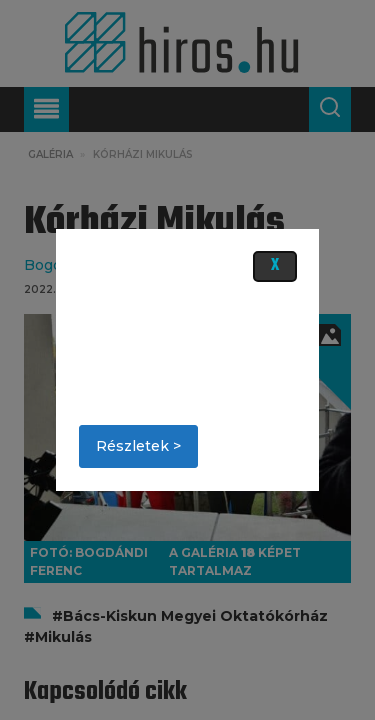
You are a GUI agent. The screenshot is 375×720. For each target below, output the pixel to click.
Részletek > (138, 446)
